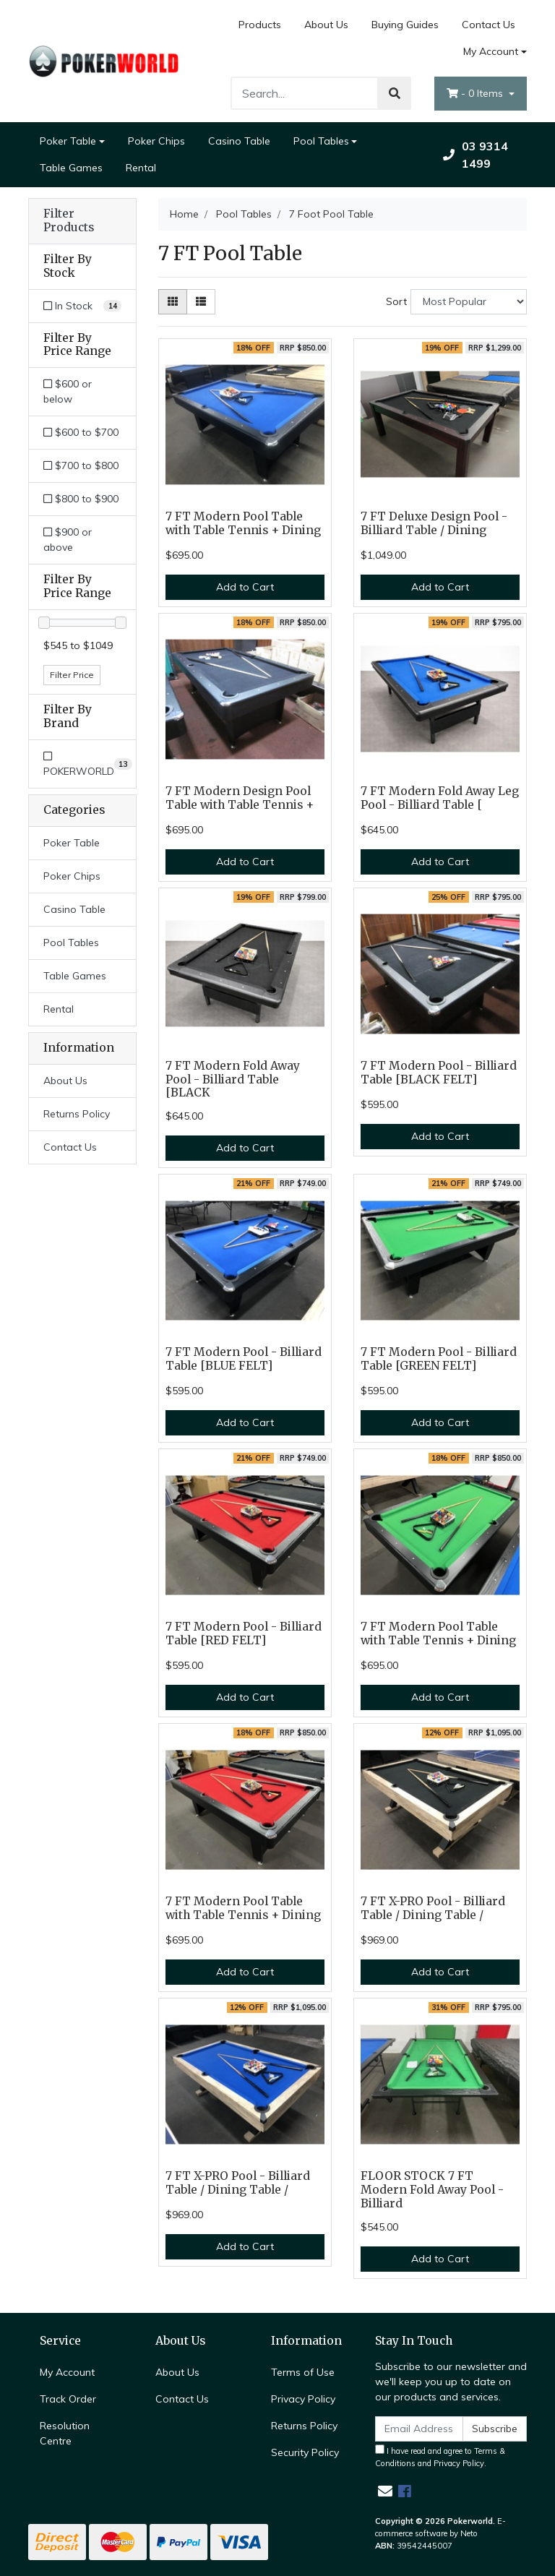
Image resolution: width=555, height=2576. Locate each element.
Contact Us (488, 24)
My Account (67, 2372)
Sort (396, 301)
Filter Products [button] (68, 220)
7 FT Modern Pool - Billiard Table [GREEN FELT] (439, 1359)
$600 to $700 (81, 432)
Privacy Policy (303, 2398)
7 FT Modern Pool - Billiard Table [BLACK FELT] (439, 1072)
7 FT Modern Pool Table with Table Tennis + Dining (243, 523)
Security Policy (305, 2452)
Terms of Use (303, 2372)
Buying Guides (405, 24)
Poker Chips (156, 140)
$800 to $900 (81, 498)
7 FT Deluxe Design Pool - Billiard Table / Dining (434, 523)
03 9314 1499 (475, 155)
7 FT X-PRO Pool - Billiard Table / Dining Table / (433, 1908)
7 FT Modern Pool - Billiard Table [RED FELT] (243, 1633)
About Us (326, 24)
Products (259, 24)
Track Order (68, 2398)
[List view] (200, 301)
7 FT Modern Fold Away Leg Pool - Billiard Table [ (440, 798)
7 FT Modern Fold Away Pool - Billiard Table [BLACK (232, 1079)
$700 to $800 (81, 465)
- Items (476, 93)
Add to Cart (245, 586)
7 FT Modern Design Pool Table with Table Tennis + (239, 798)
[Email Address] (419, 2429)
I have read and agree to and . (440, 2456)
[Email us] (385, 2491)
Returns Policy (76, 1113)
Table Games (71, 167)
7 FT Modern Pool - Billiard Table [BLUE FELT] (243, 1359)
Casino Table (239, 140)
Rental (141, 167)
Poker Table (68, 140)
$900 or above (67, 539)
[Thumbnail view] (172, 301)
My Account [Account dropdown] (490, 51)
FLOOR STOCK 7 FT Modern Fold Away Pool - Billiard (432, 2189)
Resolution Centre (65, 2433)
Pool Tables (321, 140)
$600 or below (67, 391)
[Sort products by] (468, 301)
